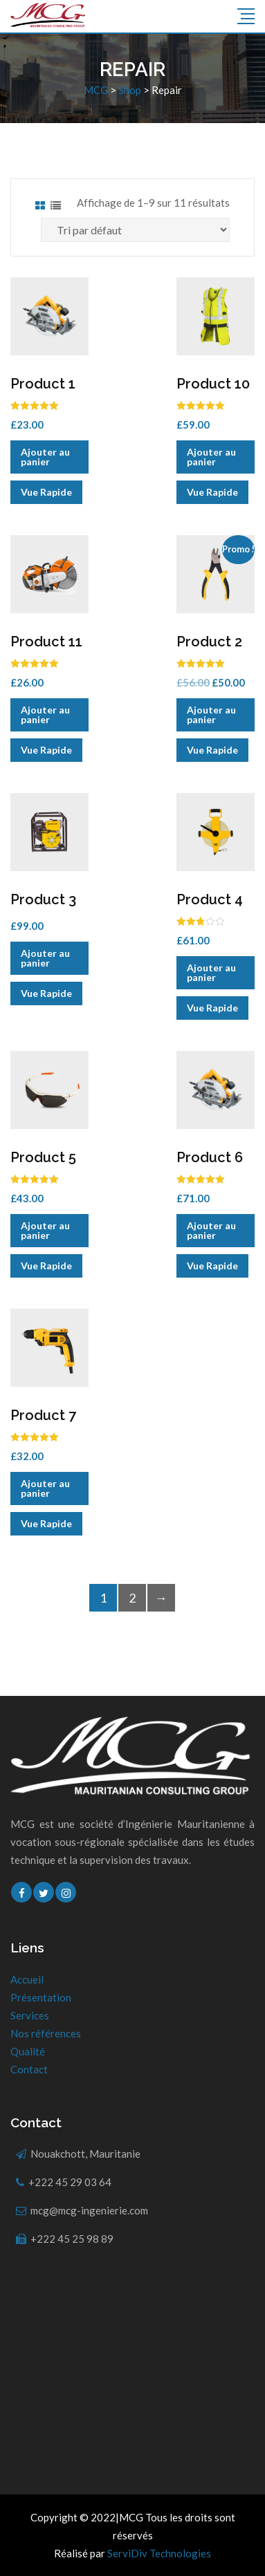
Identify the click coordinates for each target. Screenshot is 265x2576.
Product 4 (209, 899)
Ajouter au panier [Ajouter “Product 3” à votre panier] (45, 958)
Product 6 (209, 1157)
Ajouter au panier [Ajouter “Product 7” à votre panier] (45, 1488)
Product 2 (209, 641)
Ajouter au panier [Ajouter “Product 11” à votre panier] (45, 714)
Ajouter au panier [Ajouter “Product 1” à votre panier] (45, 456)
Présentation (40, 1997)
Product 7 (43, 1415)
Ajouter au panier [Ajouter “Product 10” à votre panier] (211, 456)
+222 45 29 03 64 (69, 2182)
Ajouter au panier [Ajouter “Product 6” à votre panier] (211, 1230)
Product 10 (213, 383)
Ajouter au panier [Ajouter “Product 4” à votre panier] (211, 972)
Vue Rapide (46, 492)
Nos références (45, 2033)
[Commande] (135, 230)
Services (29, 2015)
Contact (29, 2069)
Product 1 (42, 383)
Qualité (27, 2051)
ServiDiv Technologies (159, 2553)
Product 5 (43, 1157)
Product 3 (43, 899)
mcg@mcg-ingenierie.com (89, 2210)
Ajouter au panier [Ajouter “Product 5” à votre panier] (45, 1230)
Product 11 (46, 641)
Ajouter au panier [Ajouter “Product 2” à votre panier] (211, 714)
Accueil (27, 1979)
